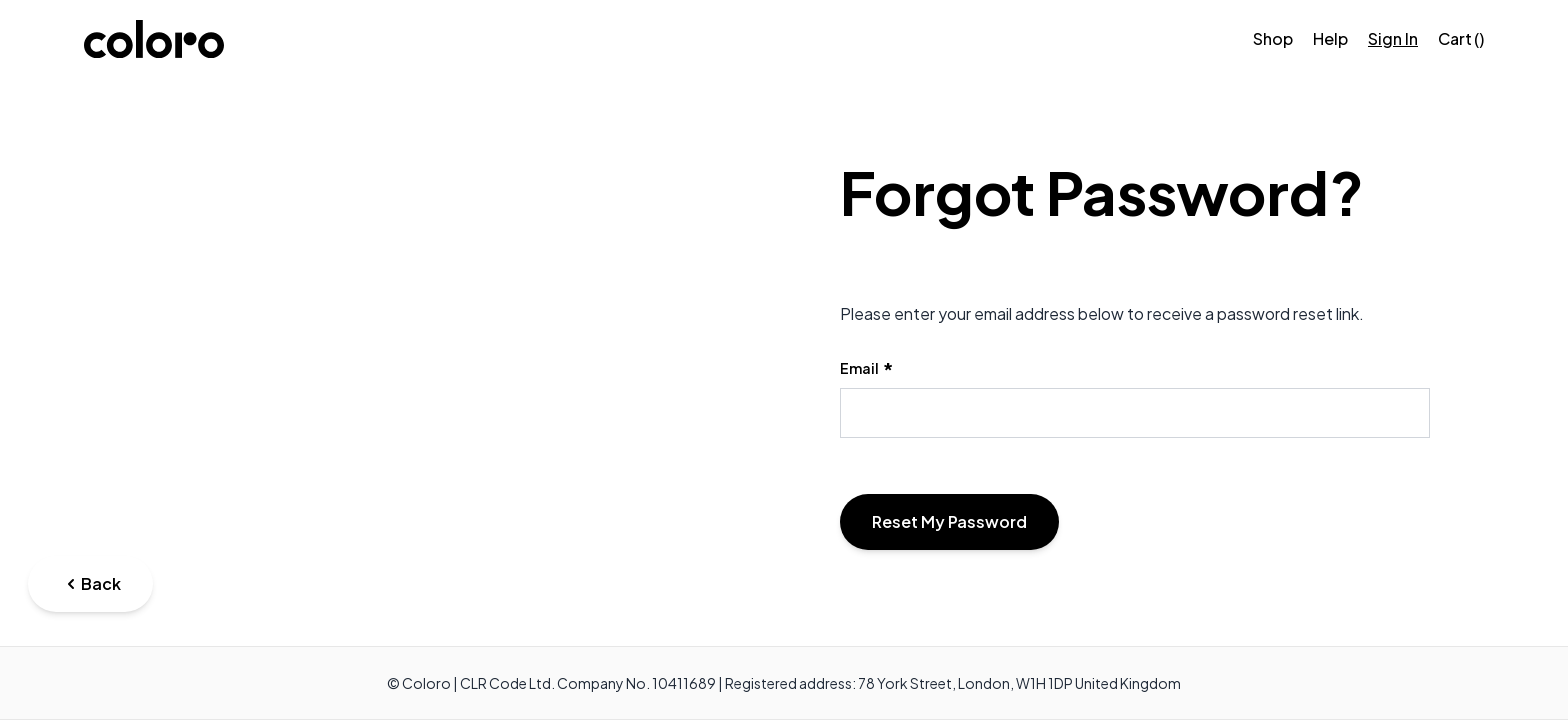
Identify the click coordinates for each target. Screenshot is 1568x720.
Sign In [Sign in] (1393, 38)
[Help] (1330, 39)
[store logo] (154, 39)
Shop (1273, 38)
